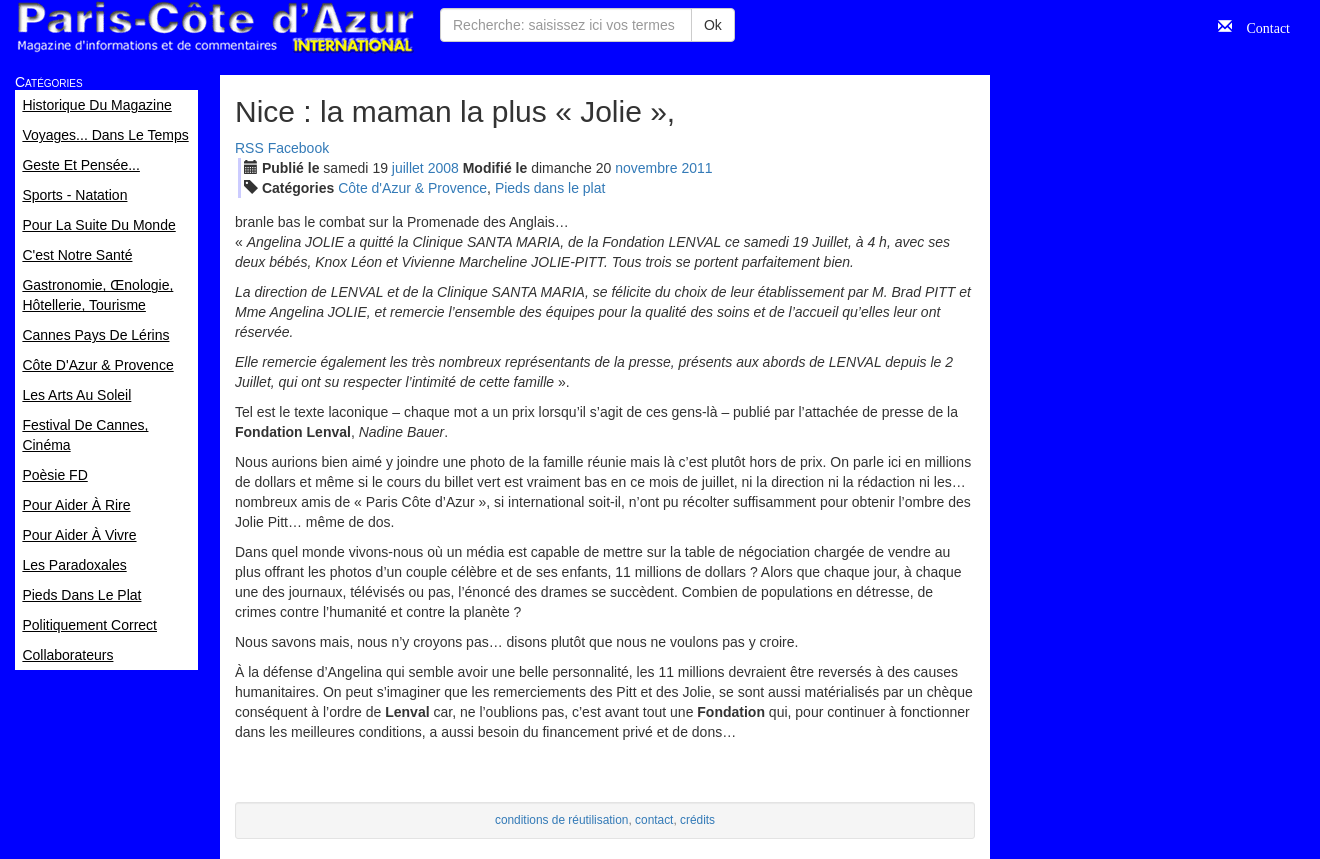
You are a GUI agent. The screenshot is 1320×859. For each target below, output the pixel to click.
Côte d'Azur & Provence (412, 188)
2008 (443, 168)
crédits (697, 820)
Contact (1261, 26)
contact (654, 820)
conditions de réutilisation (562, 820)
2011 (696, 168)
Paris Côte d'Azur (215, 27)
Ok (713, 25)
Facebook (298, 148)
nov (646, 168)
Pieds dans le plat (550, 188)
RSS (249, 148)
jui (408, 168)
